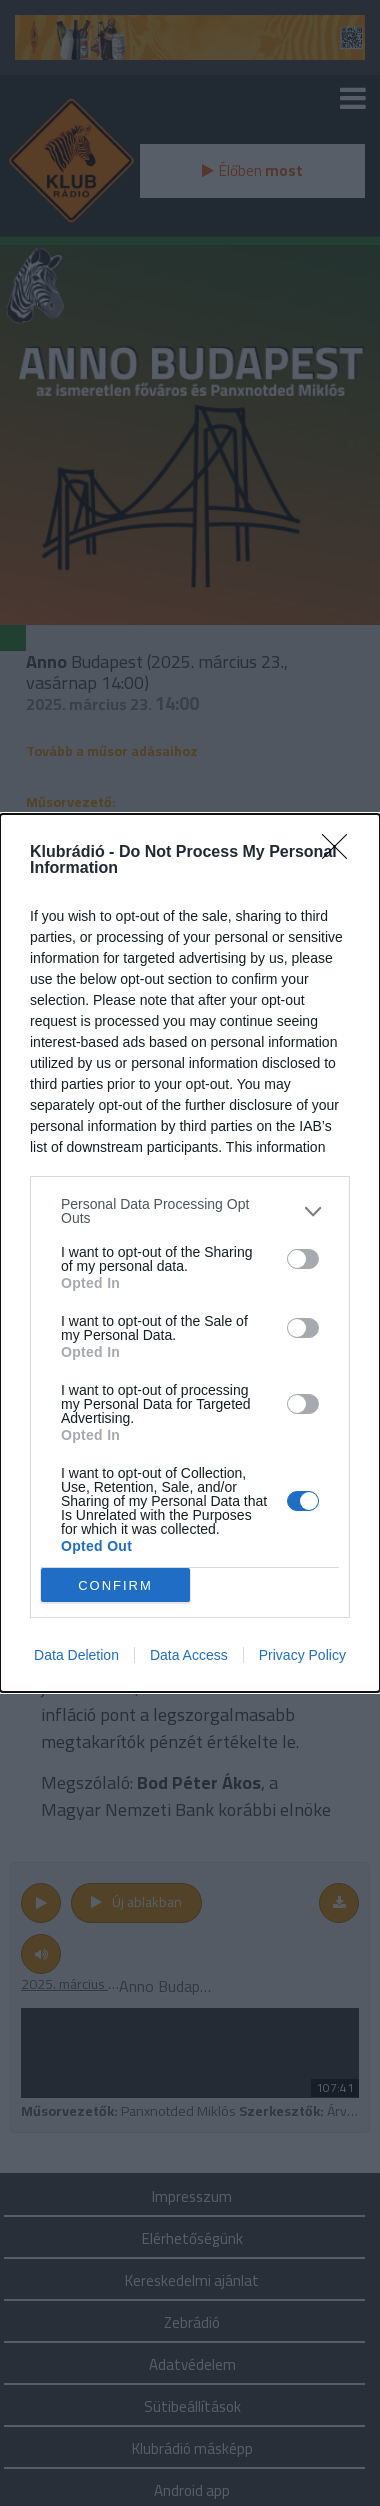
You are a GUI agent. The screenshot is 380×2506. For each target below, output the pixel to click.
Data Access (189, 1655)
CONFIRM (115, 1585)
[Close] (341, 853)
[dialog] (190, 1253)
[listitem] (190, 1211)
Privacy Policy (302, 1655)
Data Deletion (76, 1655)
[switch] (303, 1259)
